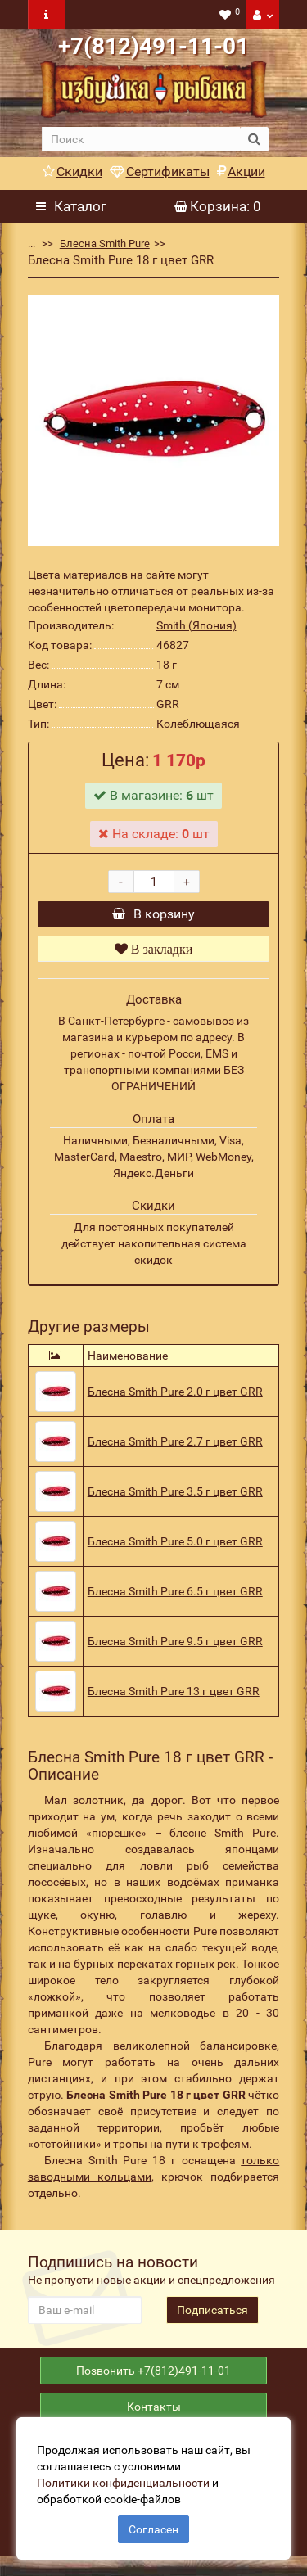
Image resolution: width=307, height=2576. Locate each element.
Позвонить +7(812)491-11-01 (153, 2382)
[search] (141, 139)
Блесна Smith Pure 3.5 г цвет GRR (175, 1499)
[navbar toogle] (46, 14)
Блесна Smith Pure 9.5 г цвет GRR (175, 1649)
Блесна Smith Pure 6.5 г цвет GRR (175, 1599)
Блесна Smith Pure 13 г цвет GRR (174, 1699)
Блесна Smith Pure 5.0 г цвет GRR (175, 1549)
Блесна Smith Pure (105, 243)
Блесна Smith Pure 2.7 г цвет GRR (175, 1449)
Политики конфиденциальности (123, 2482)
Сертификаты (160, 171)
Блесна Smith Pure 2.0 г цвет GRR (175, 1399)
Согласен (153, 2529)
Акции (241, 171)
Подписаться (212, 2318)
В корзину (153, 918)
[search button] (254, 139)
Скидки (72, 171)
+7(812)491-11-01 (153, 46)
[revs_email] (85, 2318)
